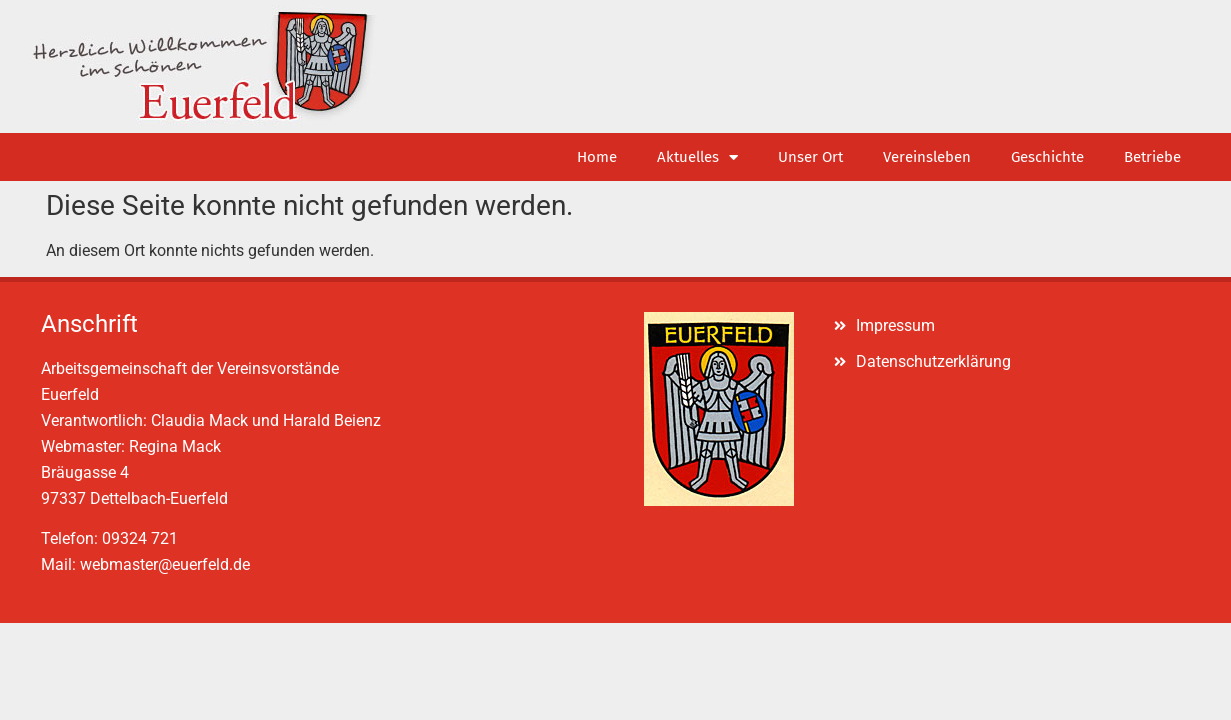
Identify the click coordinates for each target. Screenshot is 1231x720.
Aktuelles (697, 157)
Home (597, 157)
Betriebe (1152, 157)
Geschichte (1047, 157)
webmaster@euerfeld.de (165, 564)
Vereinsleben (927, 157)
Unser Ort (810, 157)
